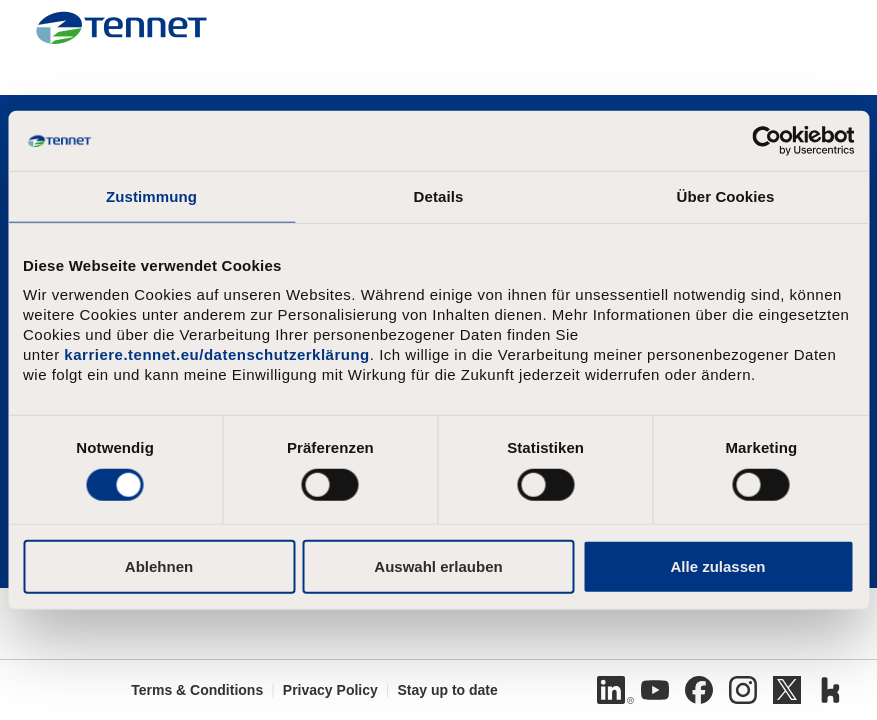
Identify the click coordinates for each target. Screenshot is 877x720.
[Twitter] (787, 690)
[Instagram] (743, 690)
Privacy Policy (330, 690)
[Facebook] (699, 690)
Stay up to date (447, 690)
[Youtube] (655, 690)
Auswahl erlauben (438, 565)
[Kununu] (831, 690)
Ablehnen (159, 565)
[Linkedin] (611, 690)
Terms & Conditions (197, 690)
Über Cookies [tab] (726, 196)
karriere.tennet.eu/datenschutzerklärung (216, 354)
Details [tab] (439, 196)
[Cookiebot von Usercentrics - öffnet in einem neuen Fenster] (766, 141)
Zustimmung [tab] (151, 196)
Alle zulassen (717, 565)
